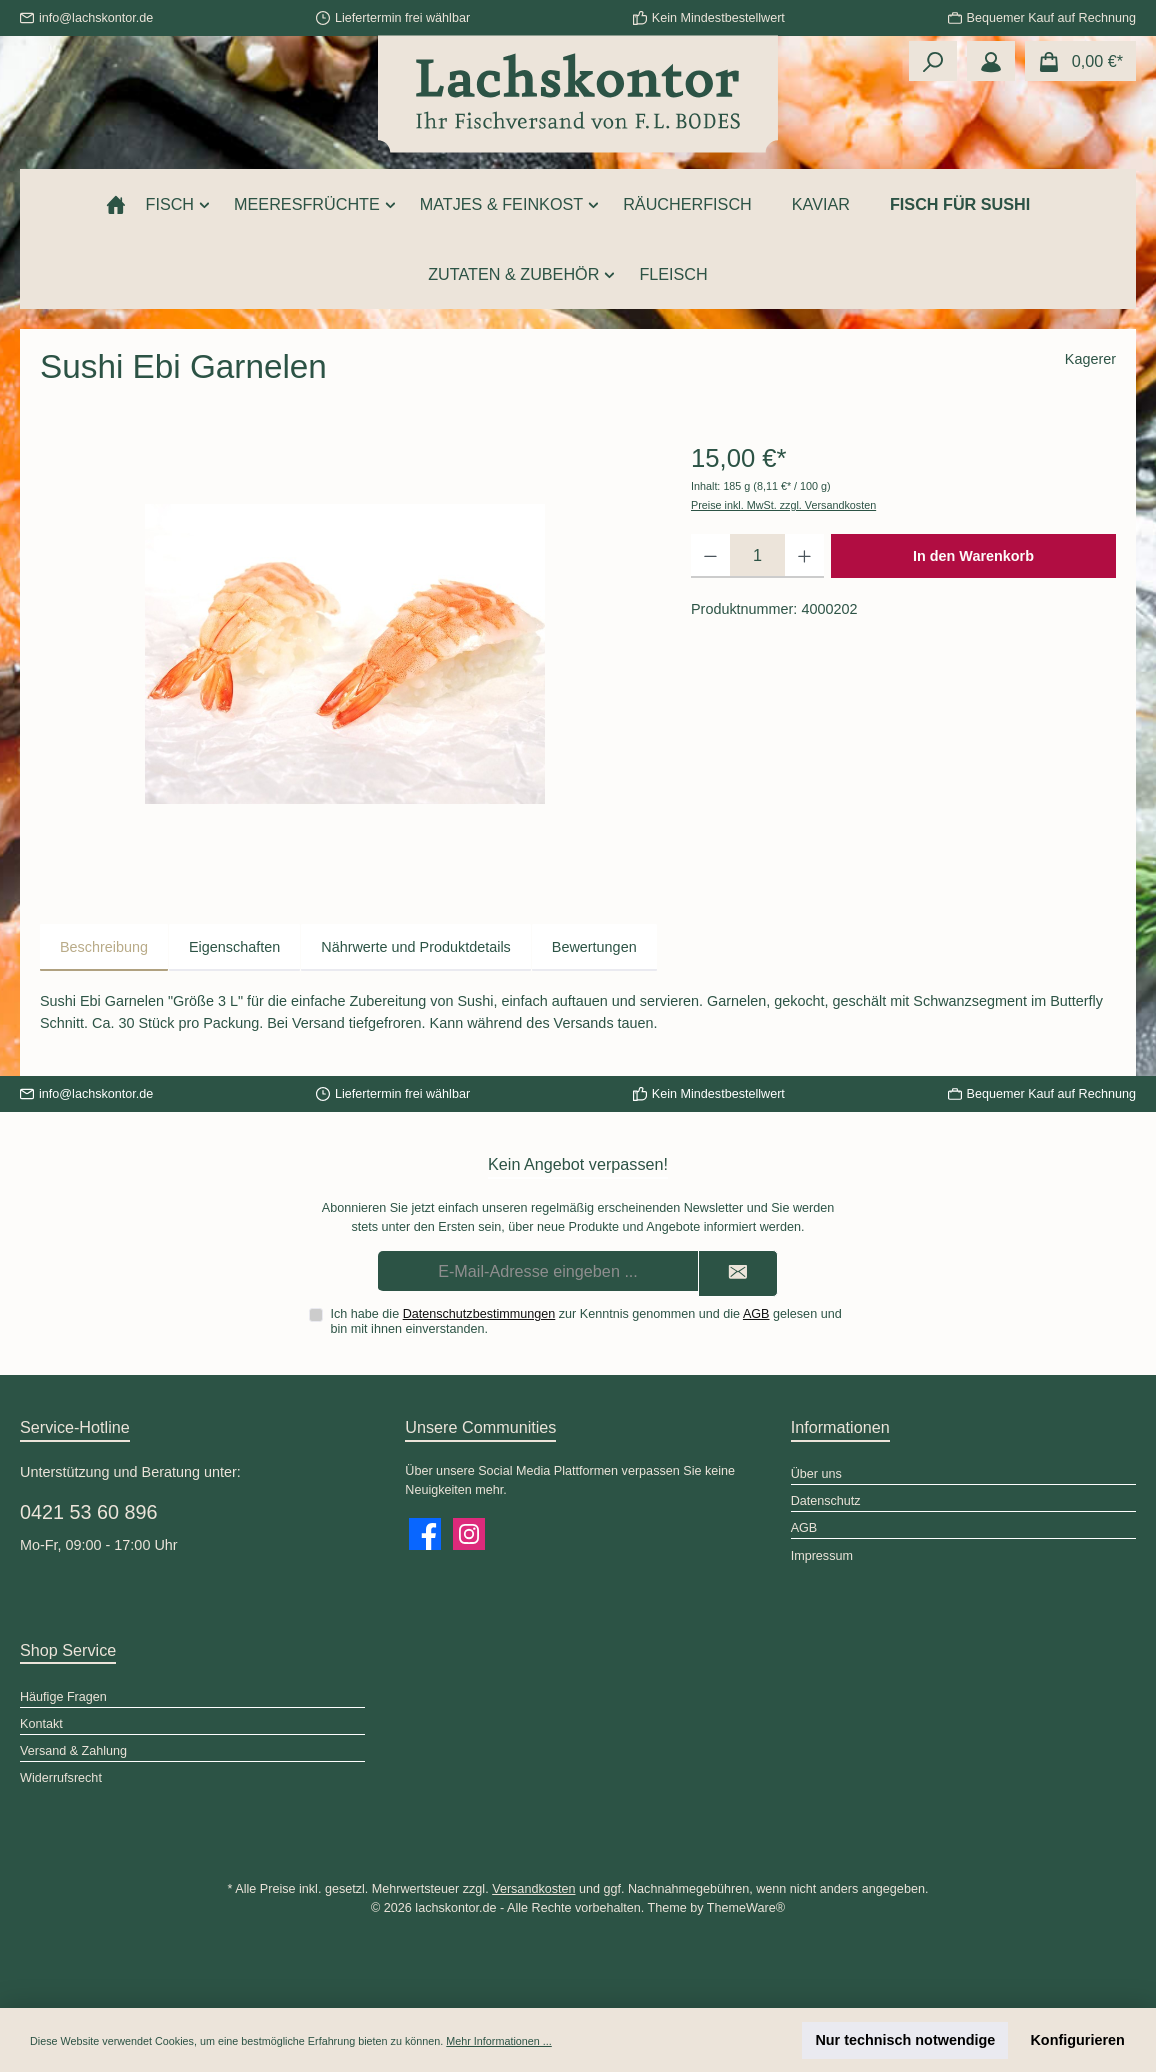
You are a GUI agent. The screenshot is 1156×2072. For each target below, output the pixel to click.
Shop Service (68, 1650)
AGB (756, 1314)
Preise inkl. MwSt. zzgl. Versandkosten (783, 505)
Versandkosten (533, 1889)
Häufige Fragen (63, 1697)
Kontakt (41, 1724)
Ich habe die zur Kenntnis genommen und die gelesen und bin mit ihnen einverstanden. (586, 1321)
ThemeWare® (746, 1908)
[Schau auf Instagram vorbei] (469, 1534)
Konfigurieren (1077, 2040)
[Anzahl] (757, 556)
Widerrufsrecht (61, 1778)
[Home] (116, 204)
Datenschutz (826, 1501)
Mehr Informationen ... (498, 2041)
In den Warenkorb (973, 556)
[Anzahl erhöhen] (804, 556)
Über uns (816, 1474)
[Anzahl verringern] (710, 556)
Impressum (822, 1556)
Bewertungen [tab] (594, 947)
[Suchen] (933, 61)
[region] (345, 654)
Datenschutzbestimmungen (479, 1314)
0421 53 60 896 (89, 1512)
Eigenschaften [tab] (234, 947)
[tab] (104, 948)
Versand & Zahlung (73, 1751)
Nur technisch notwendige (905, 2040)
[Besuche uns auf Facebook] (425, 1534)
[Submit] (738, 1273)
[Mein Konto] (991, 61)
